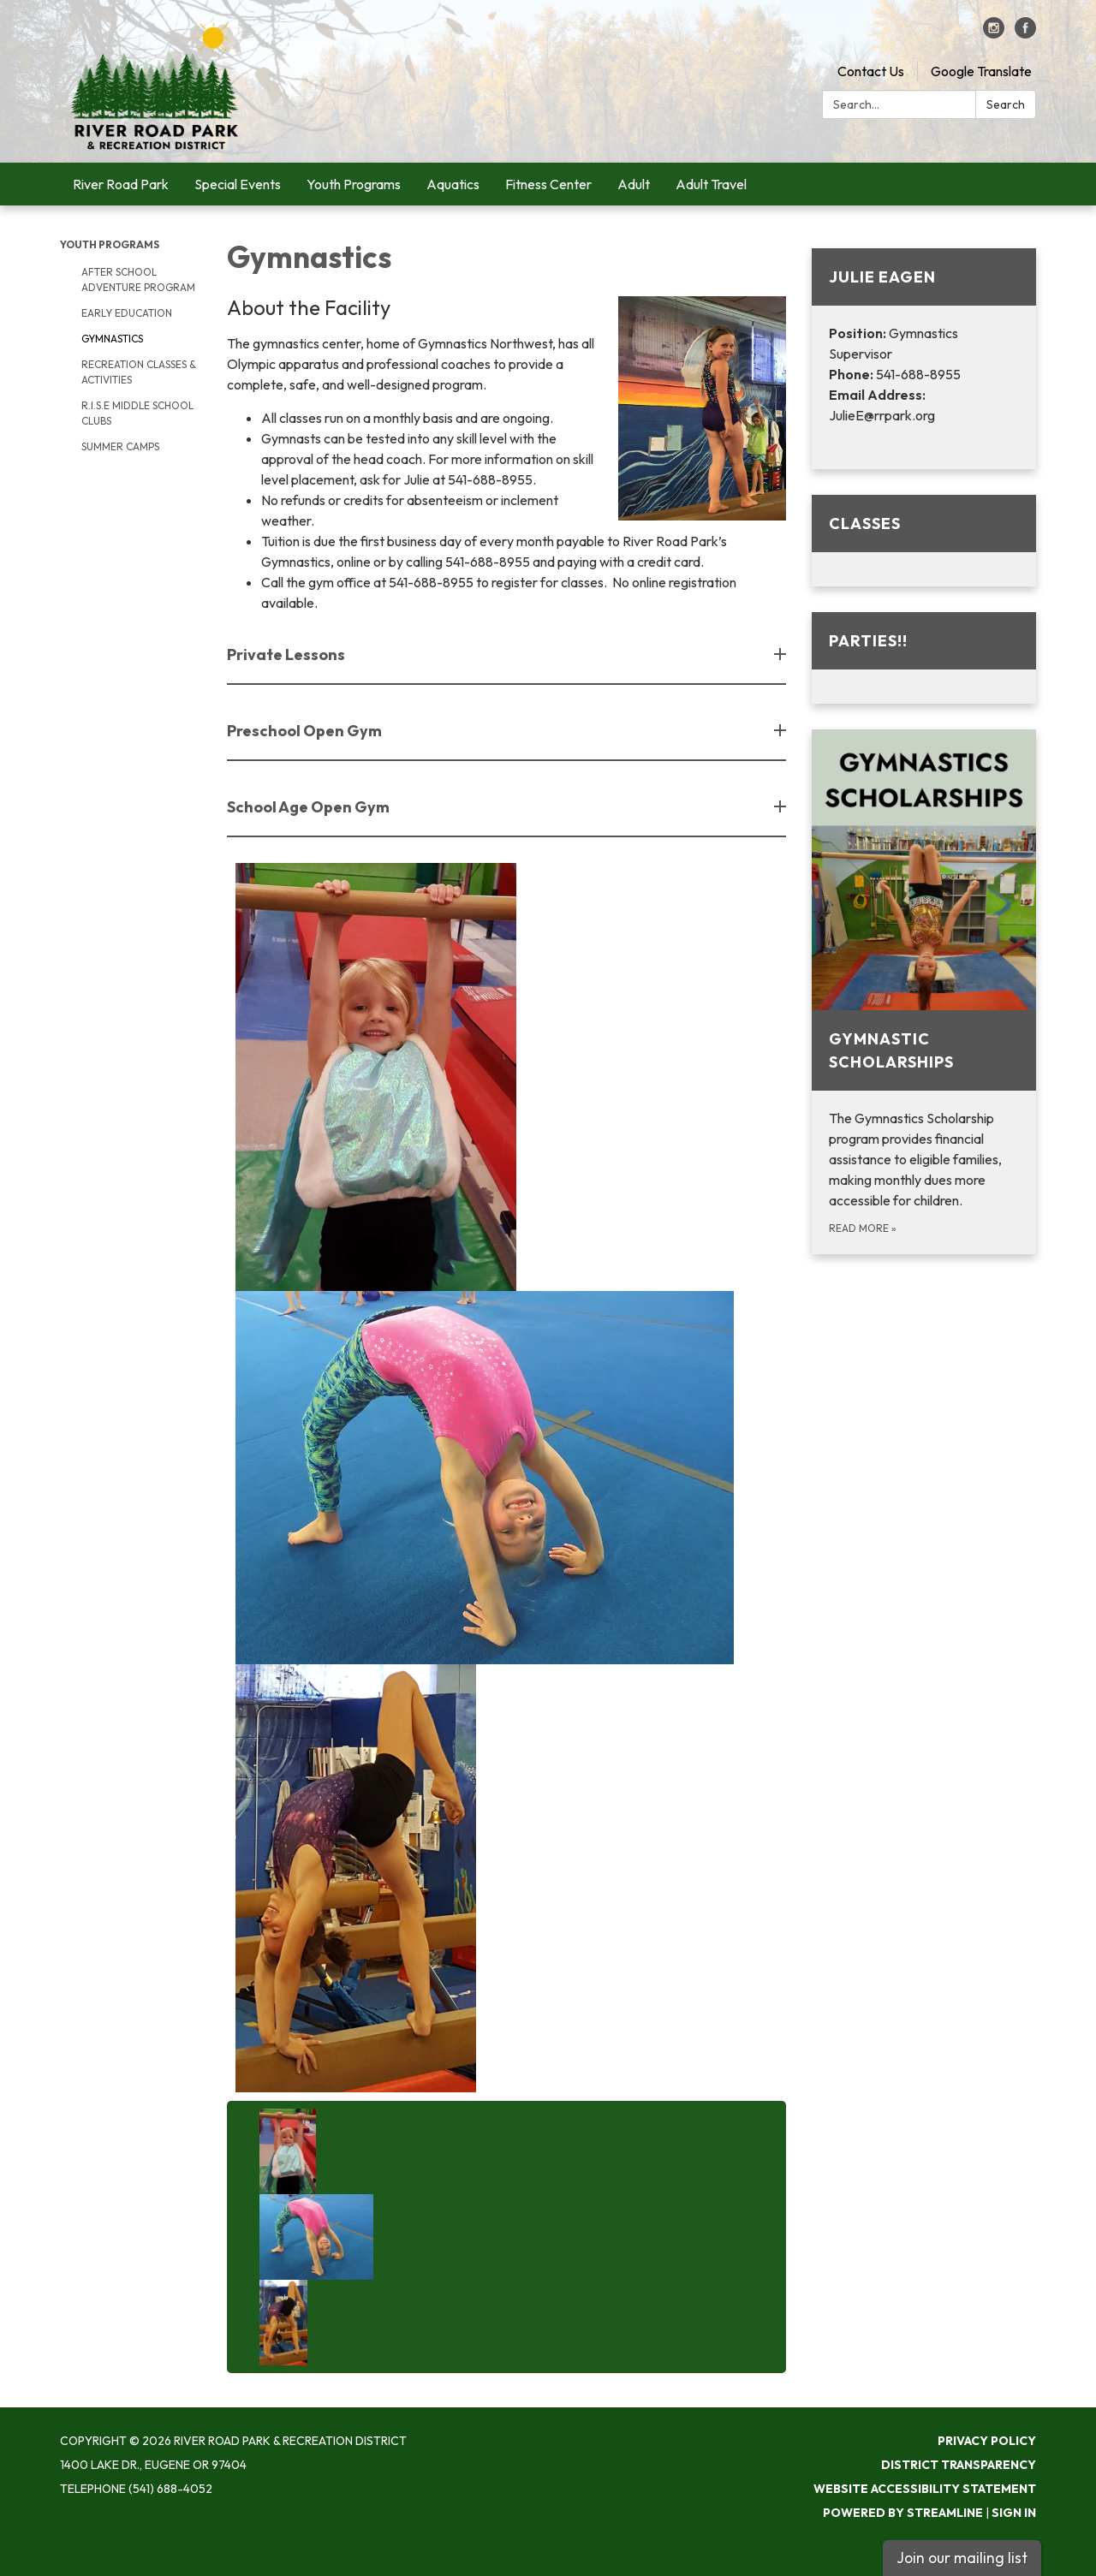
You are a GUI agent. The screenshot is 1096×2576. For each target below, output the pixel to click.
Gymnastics (112, 338)
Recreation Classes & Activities (138, 372)
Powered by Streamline (903, 2512)
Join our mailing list (962, 2557)
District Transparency (958, 2464)
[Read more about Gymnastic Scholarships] (924, 991)
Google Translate (981, 71)
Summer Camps (120, 446)
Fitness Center (548, 184)
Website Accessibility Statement (924, 2488)
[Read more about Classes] (924, 540)
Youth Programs (354, 184)
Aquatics (453, 184)
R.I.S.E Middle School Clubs (137, 413)
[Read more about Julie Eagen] (924, 358)
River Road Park (121, 184)
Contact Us (870, 71)
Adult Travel (711, 184)
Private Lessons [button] (287, 654)
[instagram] (993, 33)
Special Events (237, 184)
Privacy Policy (987, 2440)
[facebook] (1025, 33)
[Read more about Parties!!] (924, 658)
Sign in (1014, 2512)
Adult (633, 184)
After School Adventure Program (138, 279)
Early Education (126, 312)
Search (1005, 104)
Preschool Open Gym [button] (305, 731)
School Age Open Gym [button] (309, 807)
